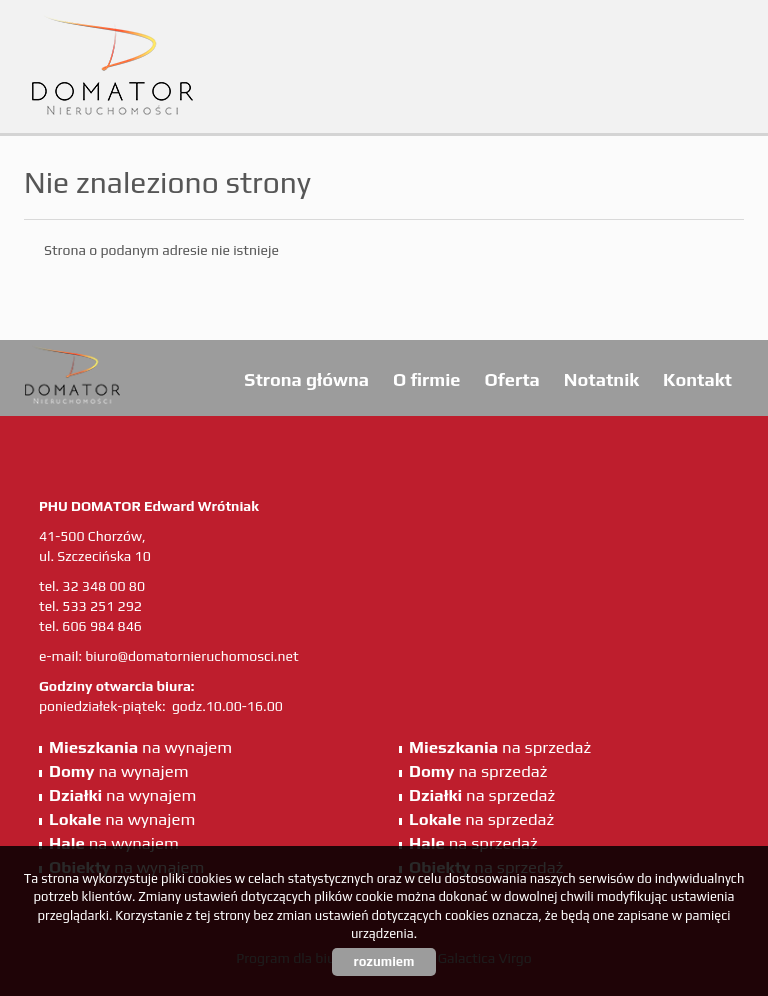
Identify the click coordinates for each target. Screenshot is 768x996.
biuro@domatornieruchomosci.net (191, 656)
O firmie (426, 379)
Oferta (511, 379)
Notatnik (601, 379)
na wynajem (140, 747)
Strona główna (306, 379)
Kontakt (697, 379)
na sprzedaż (500, 747)
